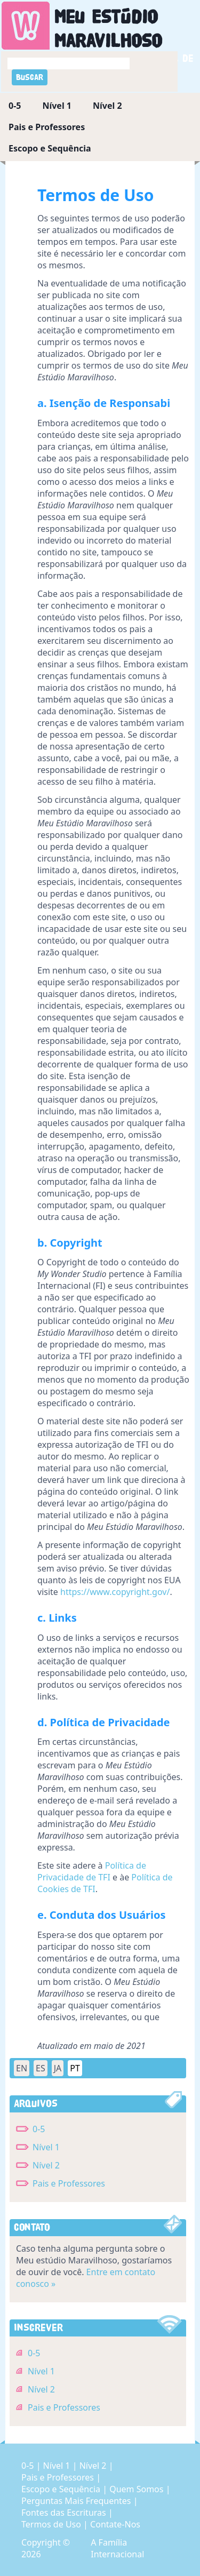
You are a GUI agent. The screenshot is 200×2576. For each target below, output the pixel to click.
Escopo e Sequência (50, 148)
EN (21, 2068)
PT (75, 2068)
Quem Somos (137, 2489)
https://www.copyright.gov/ (115, 1592)
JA (58, 2068)
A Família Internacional (117, 2548)
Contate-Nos (115, 2524)
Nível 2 (107, 105)
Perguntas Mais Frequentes (77, 2501)
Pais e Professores (47, 127)
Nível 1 (56, 105)
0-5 (15, 105)
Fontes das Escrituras (64, 2512)
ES (40, 2068)
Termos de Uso (52, 2524)
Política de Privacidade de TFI (91, 1871)
